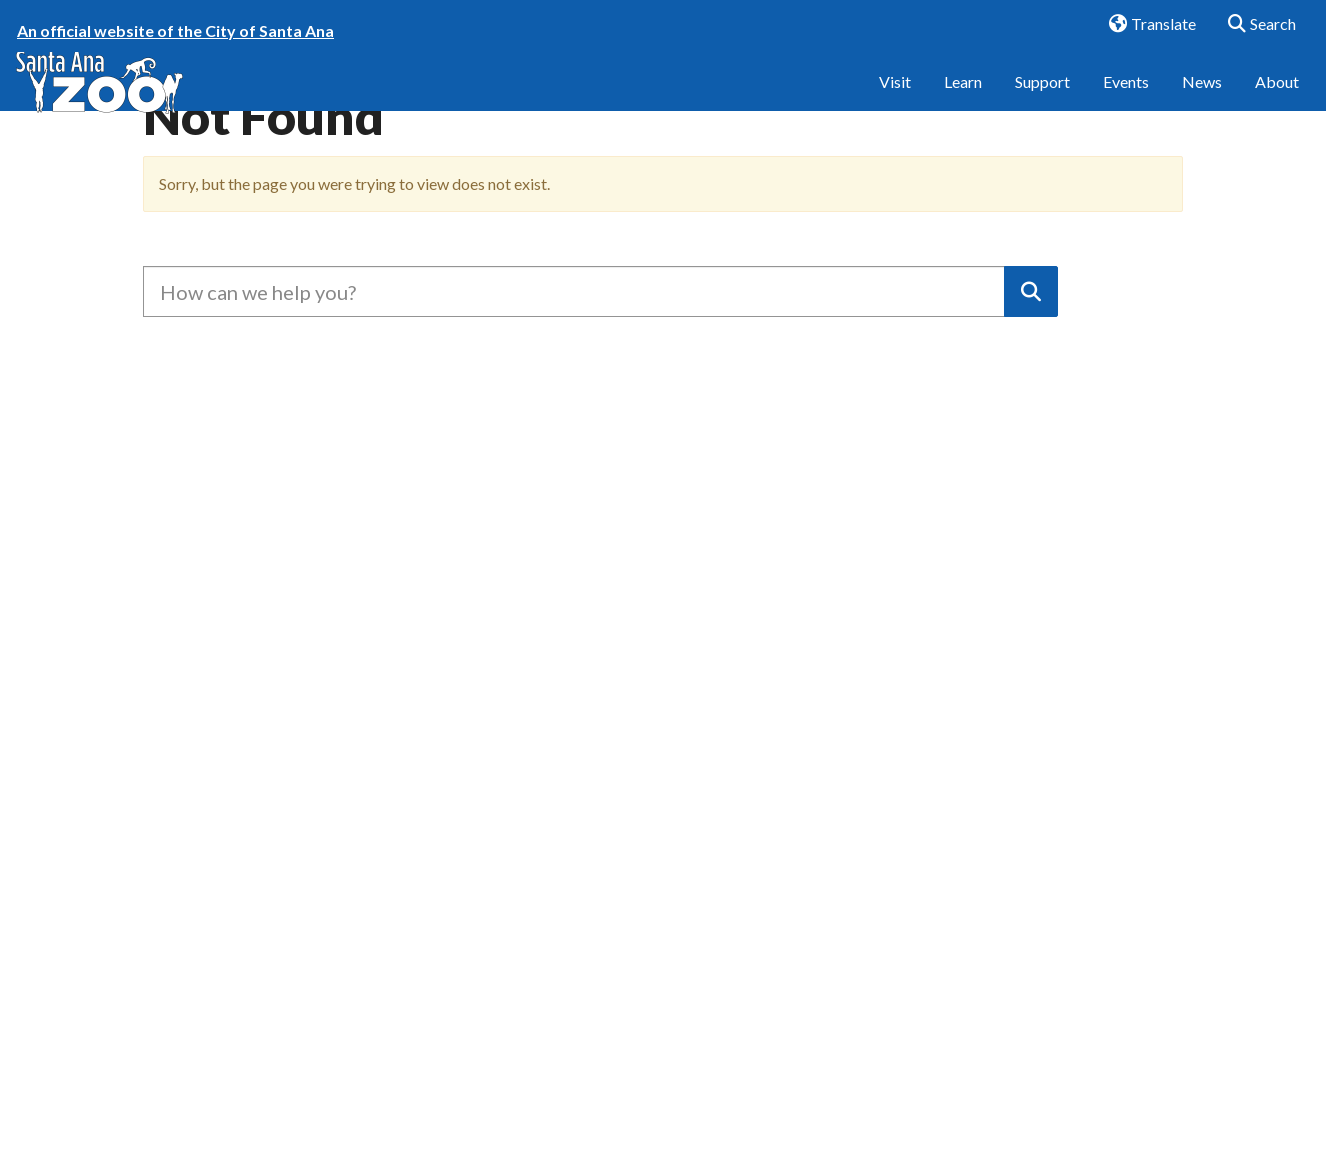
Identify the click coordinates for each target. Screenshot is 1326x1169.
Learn (963, 97)
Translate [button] (1145, 25)
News (1202, 97)
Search (1255, 25)
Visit (895, 97)
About (1277, 97)
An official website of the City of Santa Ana (175, 30)
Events (1126, 97)
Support (1042, 97)
